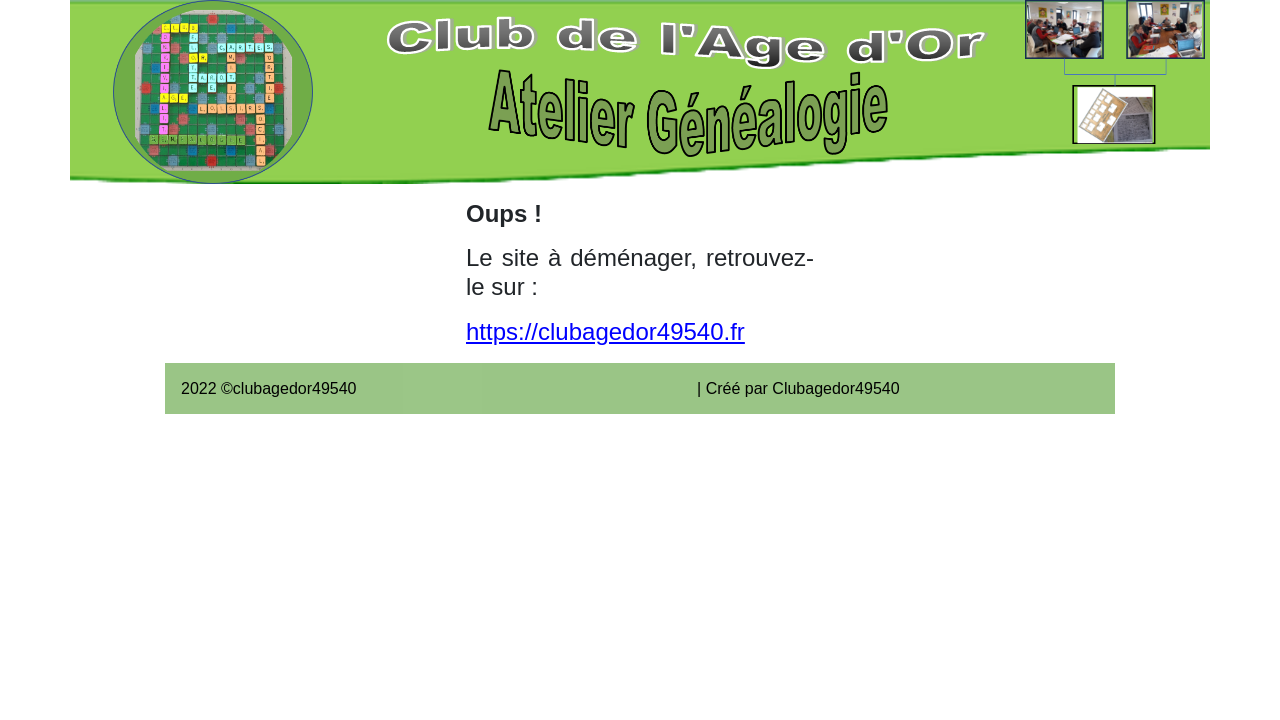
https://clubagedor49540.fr (605, 331)
